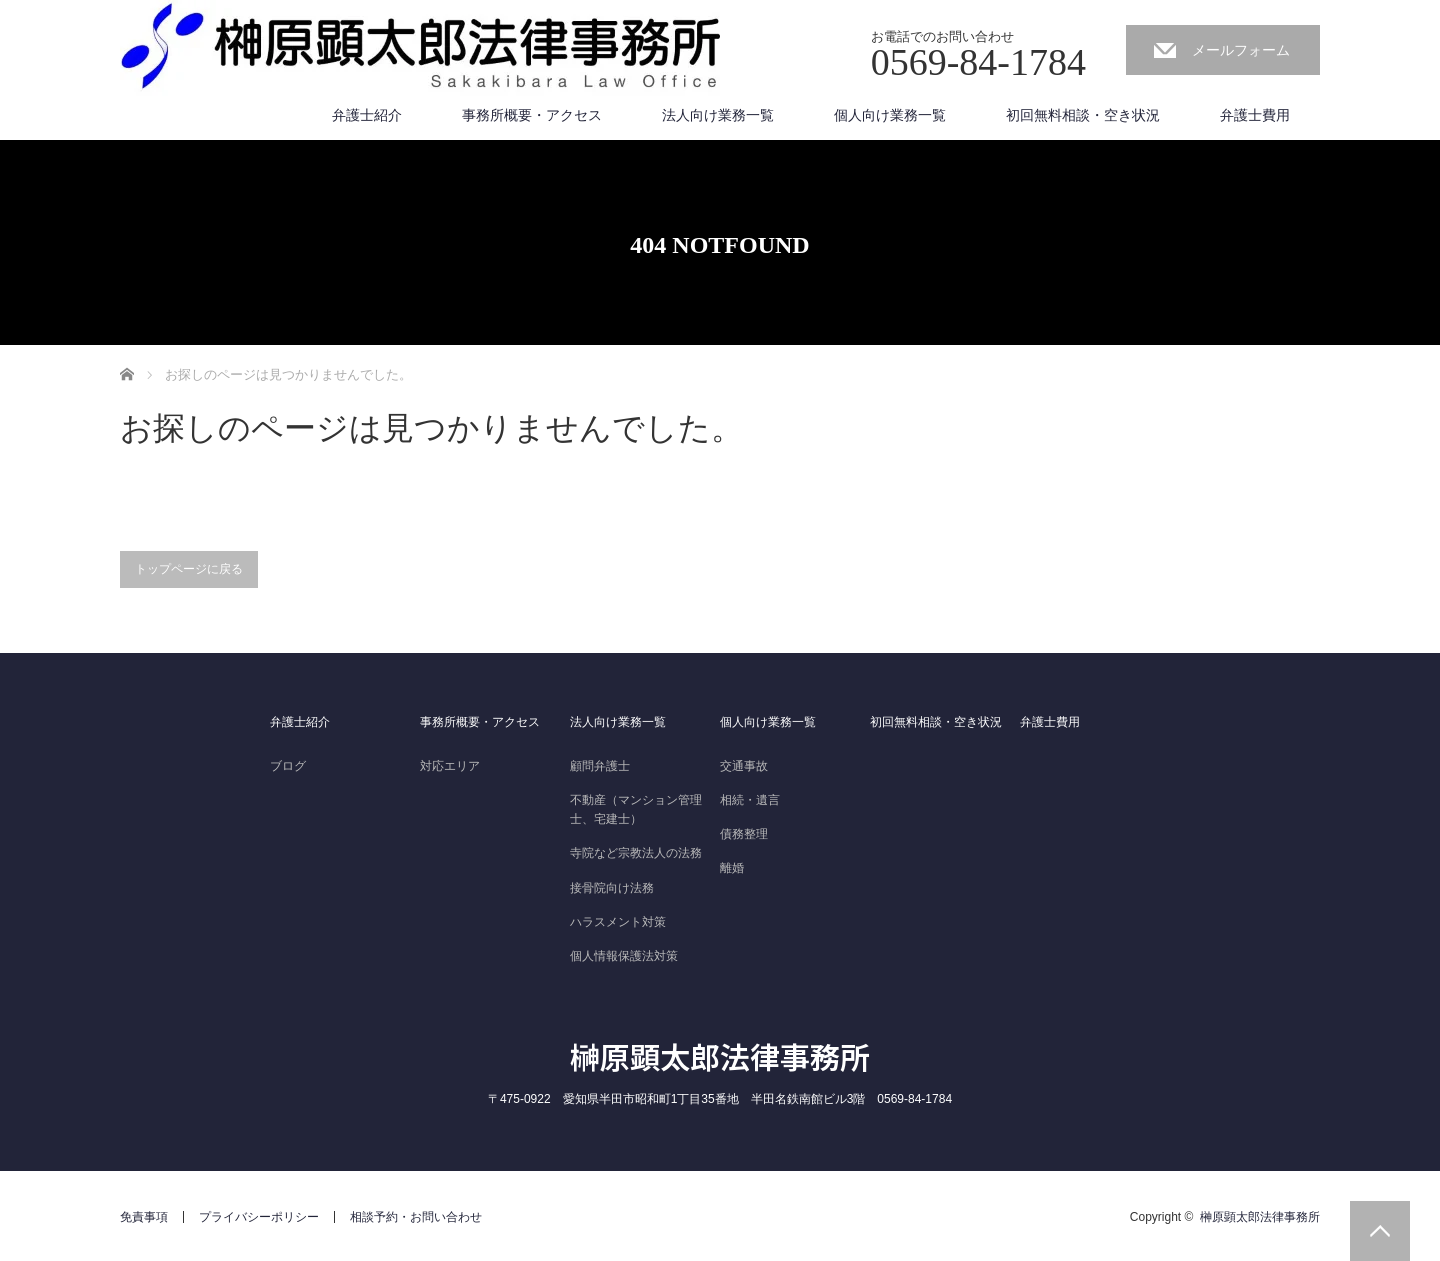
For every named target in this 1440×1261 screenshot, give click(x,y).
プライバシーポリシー (259, 1217)
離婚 (732, 868)
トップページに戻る (189, 569)
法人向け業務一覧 (718, 115)
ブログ (288, 766)
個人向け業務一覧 (890, 115)
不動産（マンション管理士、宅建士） (636, 809)
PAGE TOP (1380, 1231)
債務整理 (744, 834)
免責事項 (144, 1217)
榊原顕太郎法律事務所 (720, 1056)
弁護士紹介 (367, 115)
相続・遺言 (750, 800)
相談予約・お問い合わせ (416, 1217)
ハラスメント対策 (618, 922)
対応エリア (450, 766)
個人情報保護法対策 (624, 956)
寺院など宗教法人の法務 (636, 853)
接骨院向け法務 (612, 888)
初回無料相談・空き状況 (1083, 115)
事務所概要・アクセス (532, 115)
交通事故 (744, 766)
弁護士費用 (1255, 115)
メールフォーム (1241, 50)
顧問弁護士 (600, 766)
